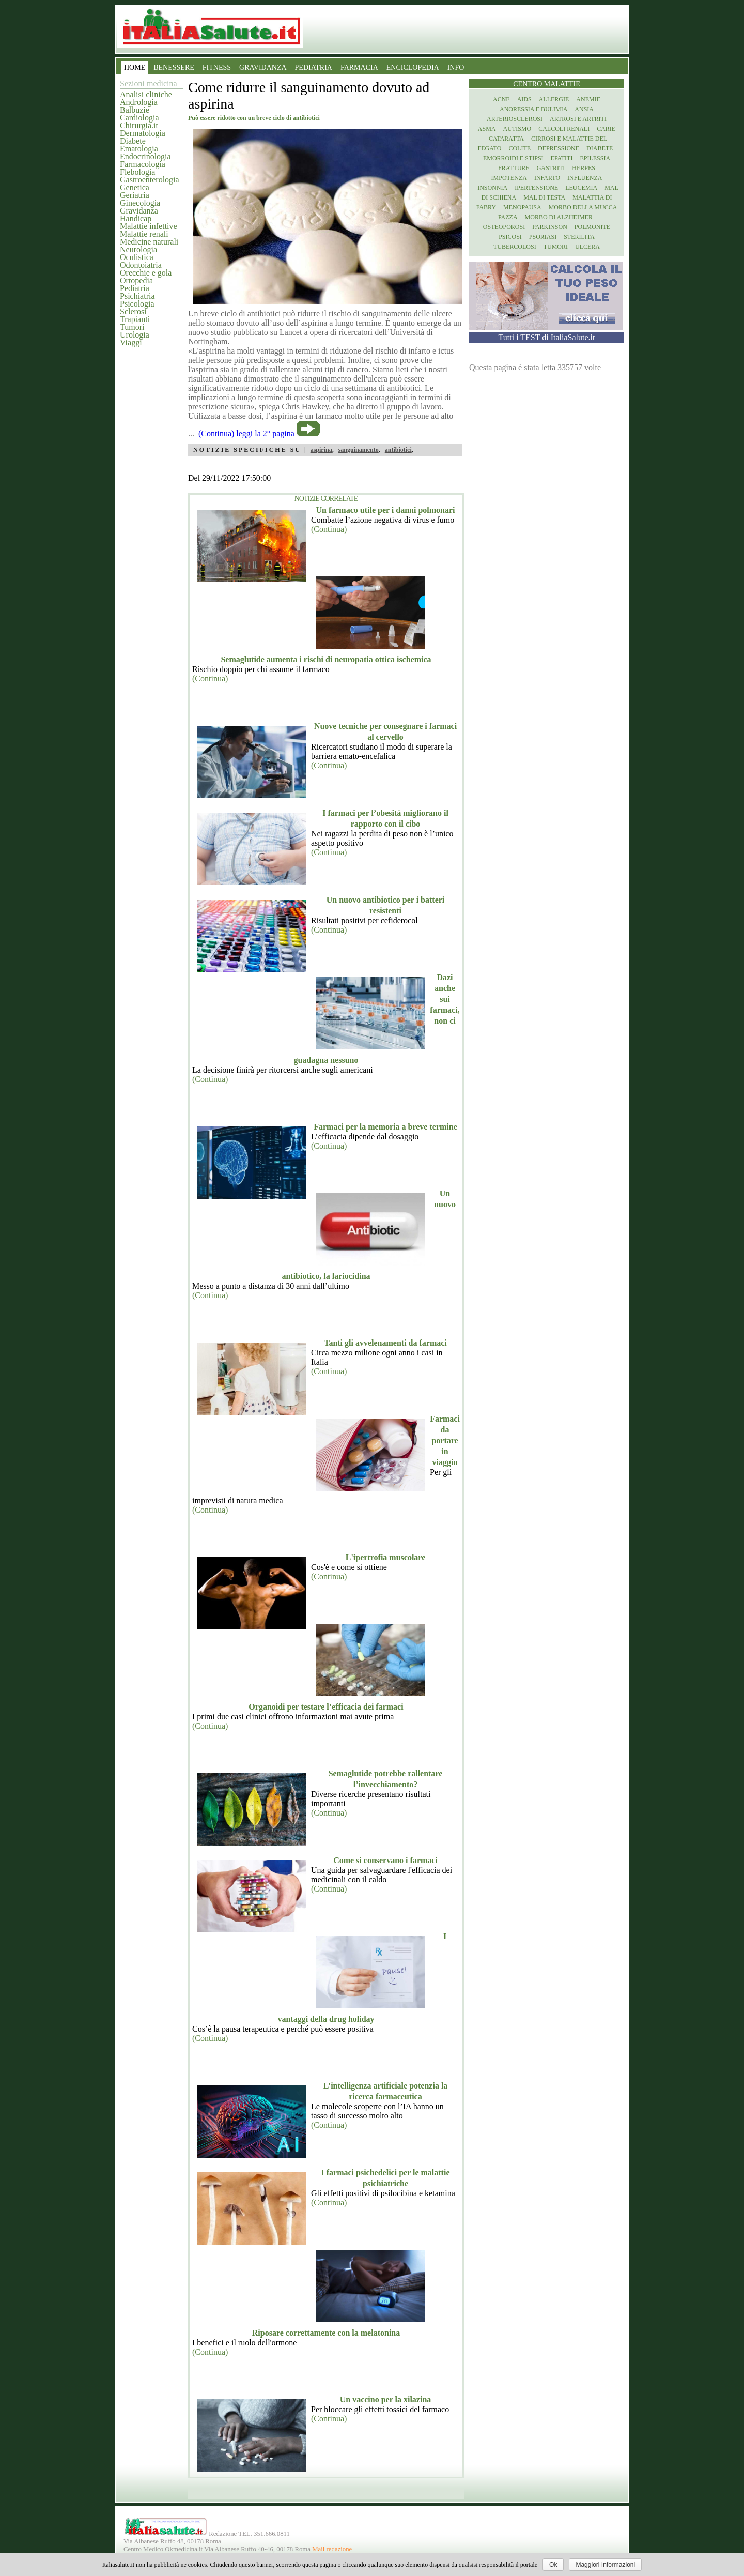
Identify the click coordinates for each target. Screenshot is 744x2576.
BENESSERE (173, 67)
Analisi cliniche (146, 94)
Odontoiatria (141, 265)
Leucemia (581, 187)
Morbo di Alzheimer (559, 217)
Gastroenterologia (149, 179)
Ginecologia (140, 203)
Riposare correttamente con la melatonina (326, 2332)
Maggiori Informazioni (605, 2564)
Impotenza (509, 177)
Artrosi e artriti (578, 119)
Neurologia (138, 249)
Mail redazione (332, 2549)
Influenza (584, 177)
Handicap (135, 218)
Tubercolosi (514, 246)
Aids (524, 99)
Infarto (547, 177)
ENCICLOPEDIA (412, 67)
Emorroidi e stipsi (513, 158)
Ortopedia (136, 280)
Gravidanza (139, 210)
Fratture (514, 168)
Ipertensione (536, 187)
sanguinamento (358, 449)
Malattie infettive (148, 226)
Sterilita (579, 236)
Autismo (517, 128)
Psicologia (137, 303)
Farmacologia (142, 164)
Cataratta (506, 138)
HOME (134, 67)
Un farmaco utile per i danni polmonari (385, 510)
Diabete (133, 140)
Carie (606, 128)
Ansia (584, 109)
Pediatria (134, 288)
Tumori (132, 327)
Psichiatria (137, 296)
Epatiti (562, 158)
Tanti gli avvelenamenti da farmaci (385, 1342)
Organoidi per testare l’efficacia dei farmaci (326, 1706)
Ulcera (587, 246)
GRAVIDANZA (263, 67)
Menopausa (522, 207)
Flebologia (137, 171)
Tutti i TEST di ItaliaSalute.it (547, 337)
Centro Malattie (546, 84)
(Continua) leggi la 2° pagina (246, 433)
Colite (519, 148)
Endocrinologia (145, 156)
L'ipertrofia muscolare (386, 1557)
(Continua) (329, 529)
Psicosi (510, 236)
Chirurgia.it (139, 125)
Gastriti (551, 168)
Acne (501, 99)
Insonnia (492, 187)
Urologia (134, 334)
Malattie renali (144, 234)
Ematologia (139, 148)
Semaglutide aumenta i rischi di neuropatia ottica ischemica (326, 659)
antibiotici (398, 449)
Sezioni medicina (148, 83)
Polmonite (592, 227)
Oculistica (136, 257)
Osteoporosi (504, 227)
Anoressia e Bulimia (533, 109)
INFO (455, 67)
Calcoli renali (564, 128)
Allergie (554, 99)
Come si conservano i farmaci (385, 1860)
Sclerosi (133, 311)
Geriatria (134, 195)
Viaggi (131, 342)
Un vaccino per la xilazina (385, 2399)
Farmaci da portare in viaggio (445, 1440)
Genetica (134, 187)
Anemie (588, 99)
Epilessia (595, 158)
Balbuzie (134, 109)
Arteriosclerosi (514, 119)
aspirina (321, 449)
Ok (553, 2564)
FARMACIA (359, 67)
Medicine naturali (149, 241)
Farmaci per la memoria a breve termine (385, 1126)
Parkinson (549, 227)
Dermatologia (142, 133)
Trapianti (135, 319)
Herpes (583, 168)
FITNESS (217, 67)
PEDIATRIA (313, 67)
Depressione (558, 148)
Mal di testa (544, 197)
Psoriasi (542, 236)
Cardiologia (139, 117)
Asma (487, 128)
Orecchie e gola (146, 272)
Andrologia (139, 102)
